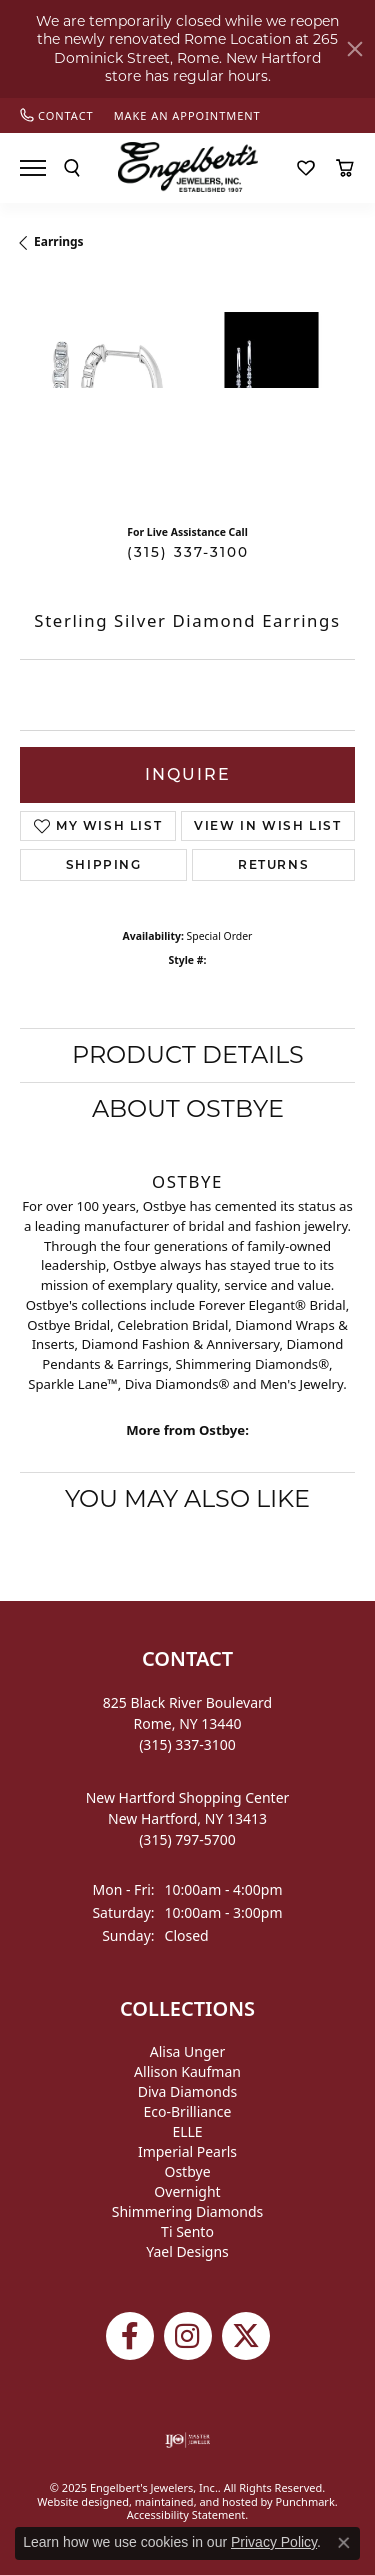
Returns (273, 864)
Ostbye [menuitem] (187, 2171)
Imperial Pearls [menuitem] (187, 2151)
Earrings (59, 241)
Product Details (188, 1054)
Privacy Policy (274, 2542)
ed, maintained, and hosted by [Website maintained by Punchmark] (196, 2501)
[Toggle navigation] (33, 168)
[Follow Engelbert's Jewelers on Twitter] (246, 2336)
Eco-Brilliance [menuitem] (188, 2111)
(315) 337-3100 (188, 552)
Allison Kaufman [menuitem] (187, 2071)
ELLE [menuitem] (187, 2131)
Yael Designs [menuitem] (187, 2251)
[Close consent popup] (344, 2543)
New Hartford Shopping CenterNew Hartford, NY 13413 (188, 1818)
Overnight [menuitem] (187, 2191)
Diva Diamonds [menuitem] (188, 2091)
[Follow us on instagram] (188, 2336)
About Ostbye (188, 1108)
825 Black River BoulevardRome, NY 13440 (187, 1723)
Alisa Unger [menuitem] (188, 2051)
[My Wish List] (306, 168)
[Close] (355, 49)
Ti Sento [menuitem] (187, 2231)
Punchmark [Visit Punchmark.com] (305, 2501)
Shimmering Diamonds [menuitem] (188, 2211)
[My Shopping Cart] (345, 168)
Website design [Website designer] (76, 2501)
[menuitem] (187, 2440)
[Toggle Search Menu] (72, 168)
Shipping (104, 864)
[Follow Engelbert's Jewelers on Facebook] (130, 2336)
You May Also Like (187, 1498)
